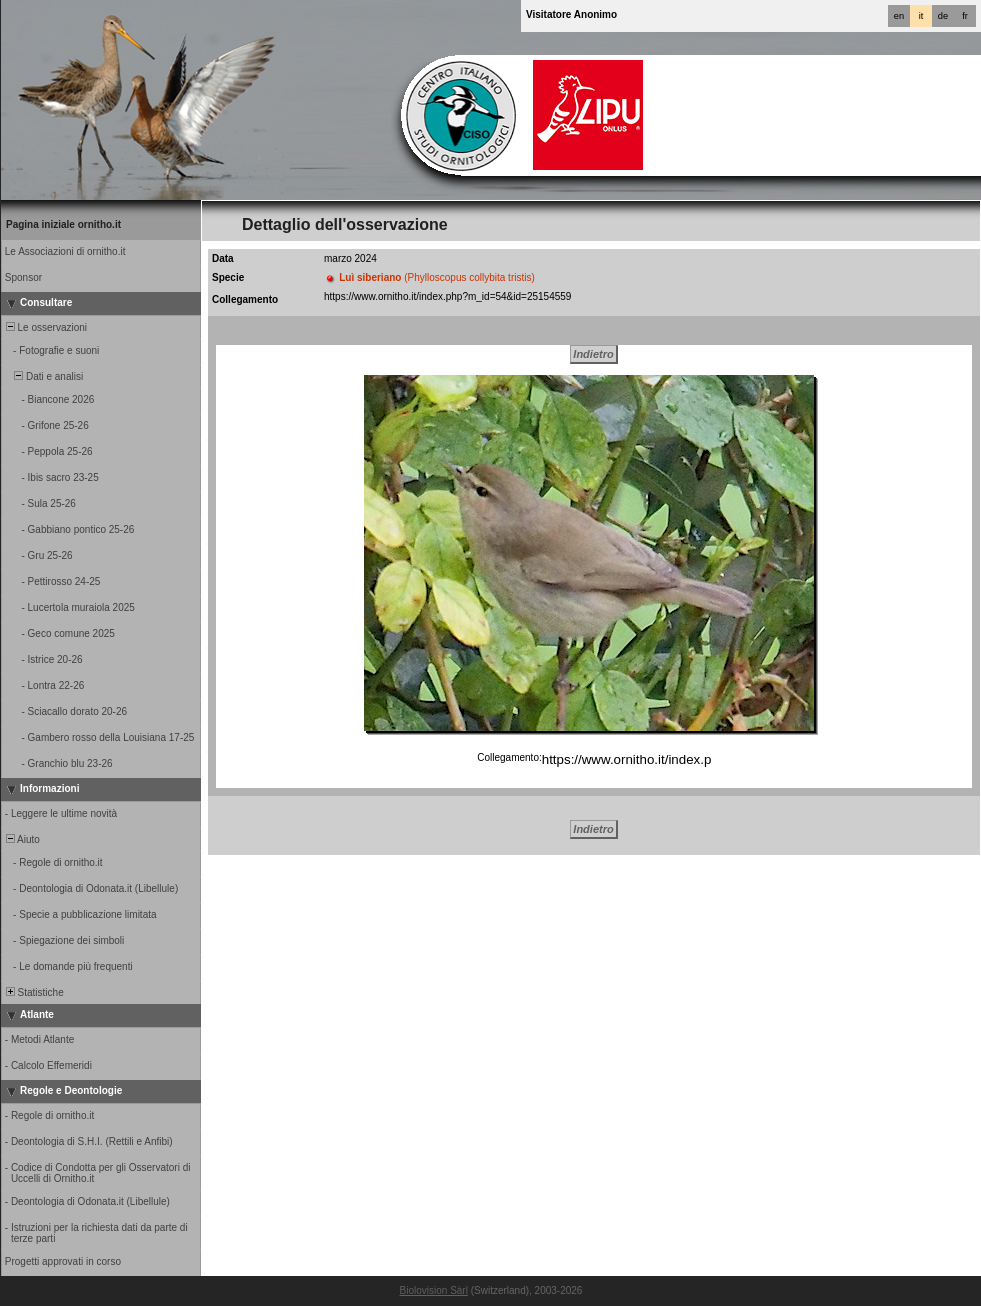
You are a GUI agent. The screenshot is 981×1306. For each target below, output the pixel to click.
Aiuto (21, 839)
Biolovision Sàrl (434, 1290)
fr (965, 16)
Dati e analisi (43, 376)
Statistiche (33, 992)
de (943, 16)
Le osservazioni (45, 327)
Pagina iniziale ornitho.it (63, 224)
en (899, 16)
